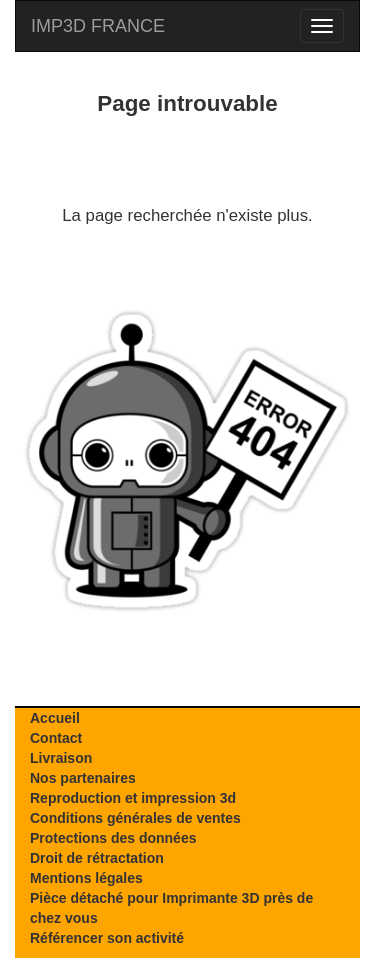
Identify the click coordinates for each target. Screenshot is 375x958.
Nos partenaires (83, 778)
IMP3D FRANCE (98, 26)
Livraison (61, 758)
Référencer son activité (107, 938)
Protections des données (113, 838)
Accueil (55, 718)
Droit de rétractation (97, 858)
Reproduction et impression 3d (133, 798)
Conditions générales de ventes (135, 818)
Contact (56, 738)
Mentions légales (86, 878)
